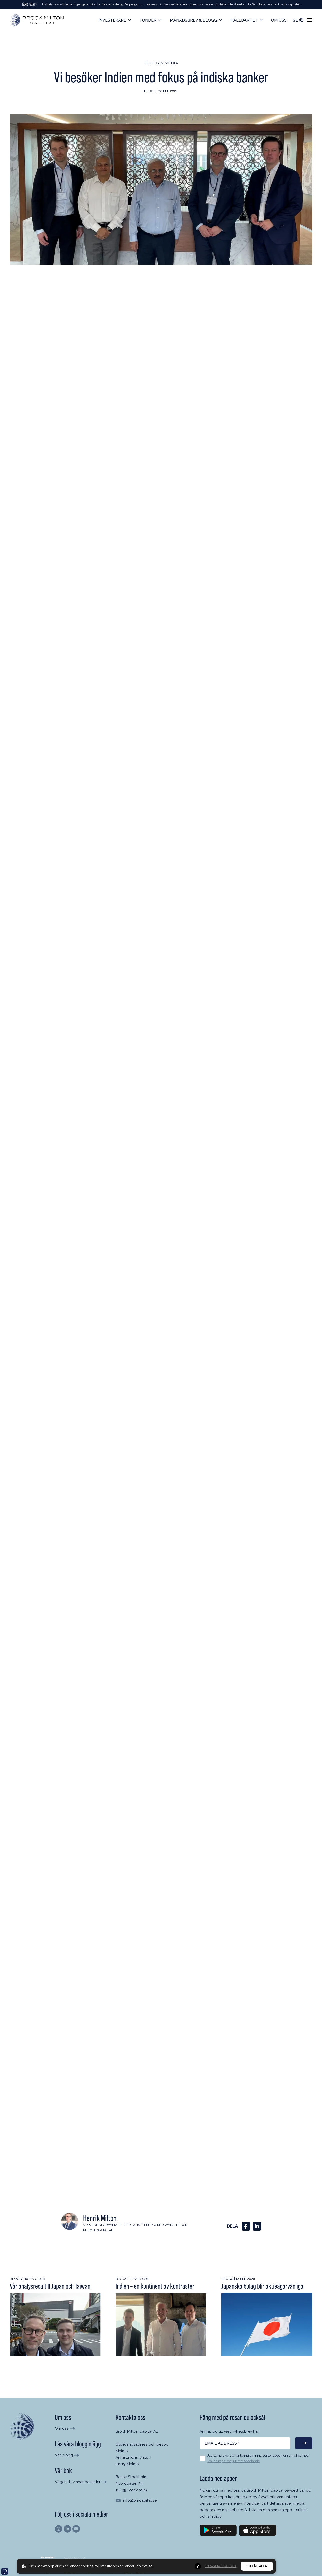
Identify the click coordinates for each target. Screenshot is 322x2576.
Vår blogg (64, 2455)
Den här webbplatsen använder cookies (61, 2566)
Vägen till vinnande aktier (77, 2481)
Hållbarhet (244, 20)
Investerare (112, 20)
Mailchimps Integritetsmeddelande (233, 2461)
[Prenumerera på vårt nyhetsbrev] (303, 2443)
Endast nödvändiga (221, 2566)
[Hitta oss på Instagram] (58, 2529)
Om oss (279, 20)
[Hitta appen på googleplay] (218, 2530)
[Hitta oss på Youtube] (76, 2529)
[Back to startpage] (37, 20)
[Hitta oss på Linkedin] (67, 2529)
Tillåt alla (257, 2566)
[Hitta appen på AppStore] (257, 2530)
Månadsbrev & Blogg (193, 20)
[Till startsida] (22, 2426)
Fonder (148, 20)
